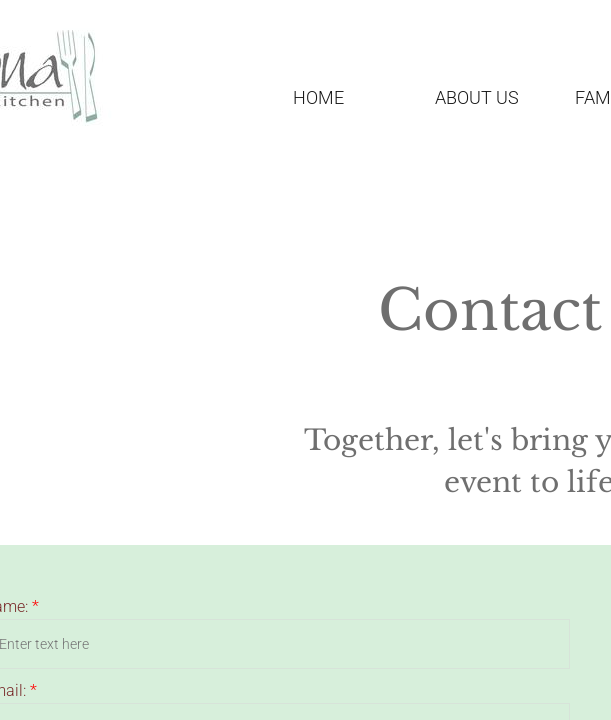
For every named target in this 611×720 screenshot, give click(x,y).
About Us (477, 97)
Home (318, 97)
